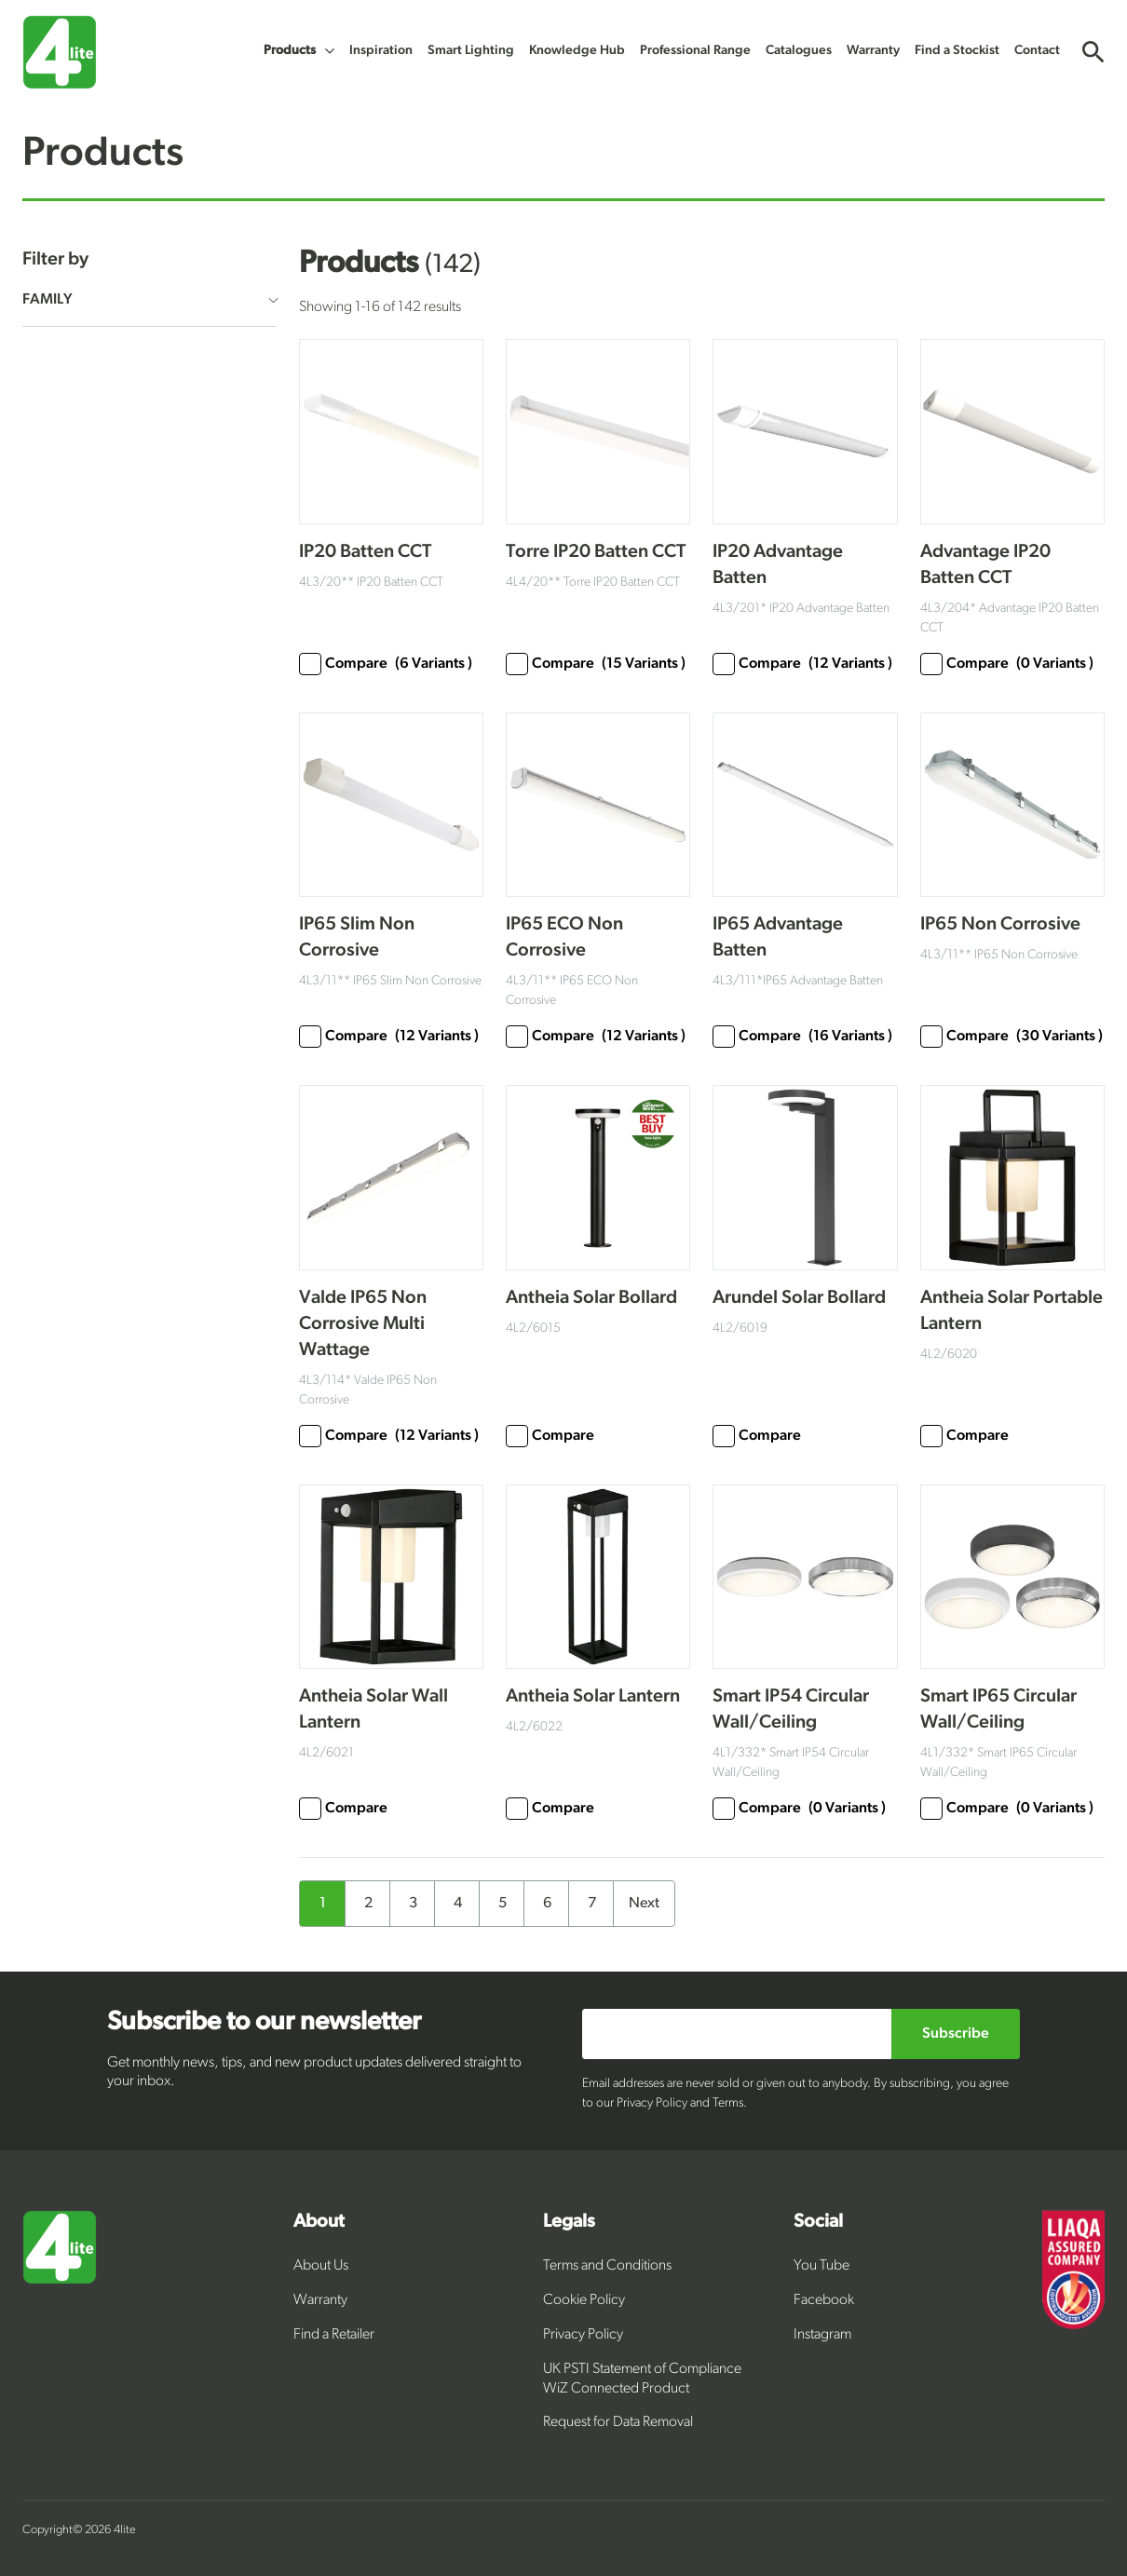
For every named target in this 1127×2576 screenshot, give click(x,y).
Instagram (822, 2334)
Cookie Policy (584, 2300)
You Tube (821, 2265)
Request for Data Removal (618, 2422)
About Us (320, 2265)
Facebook (824, 2300)
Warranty (320, 2300)
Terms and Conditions (607, 2265)
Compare (385, 664)
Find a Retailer (333, 2334)
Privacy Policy (583, 2334)
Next (644, 1903)
